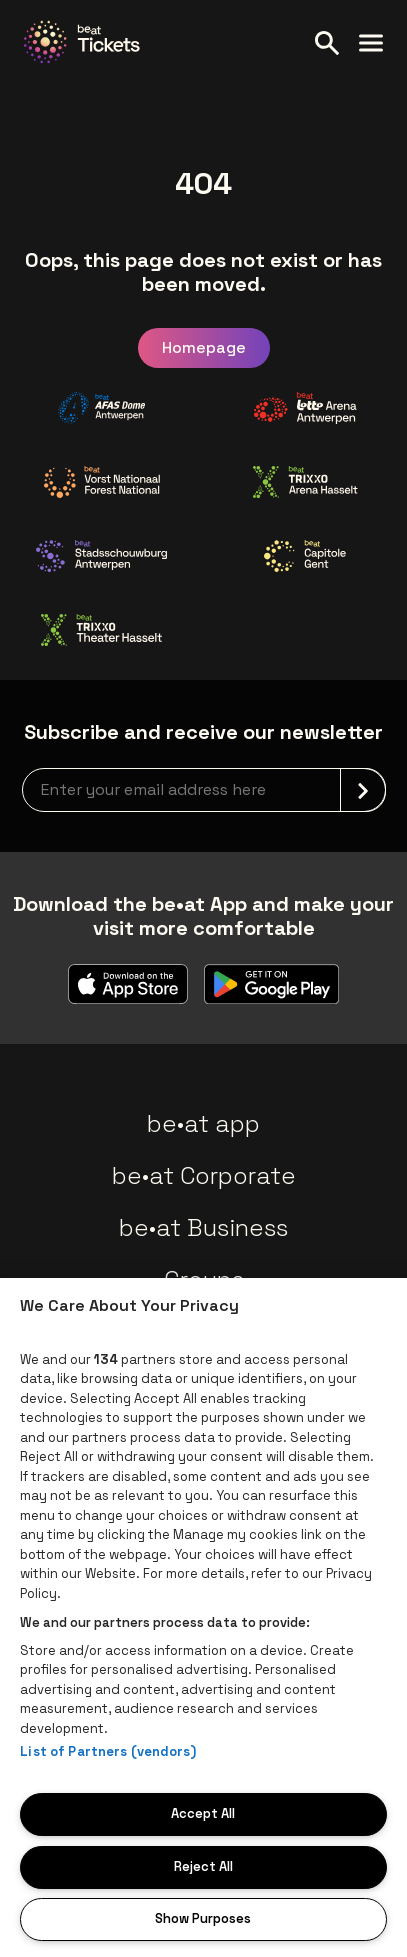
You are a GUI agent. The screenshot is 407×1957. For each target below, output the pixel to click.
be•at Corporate (204, 1175)
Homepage (204, 347)
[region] (203, 1617)
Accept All (203, 1813)
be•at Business (203, 1227)
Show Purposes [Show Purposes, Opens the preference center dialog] (203, 1918)
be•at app (203, 1123)
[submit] (363, 790)
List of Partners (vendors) (107, 1751)
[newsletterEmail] (204, 790)
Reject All (203, 1866)
